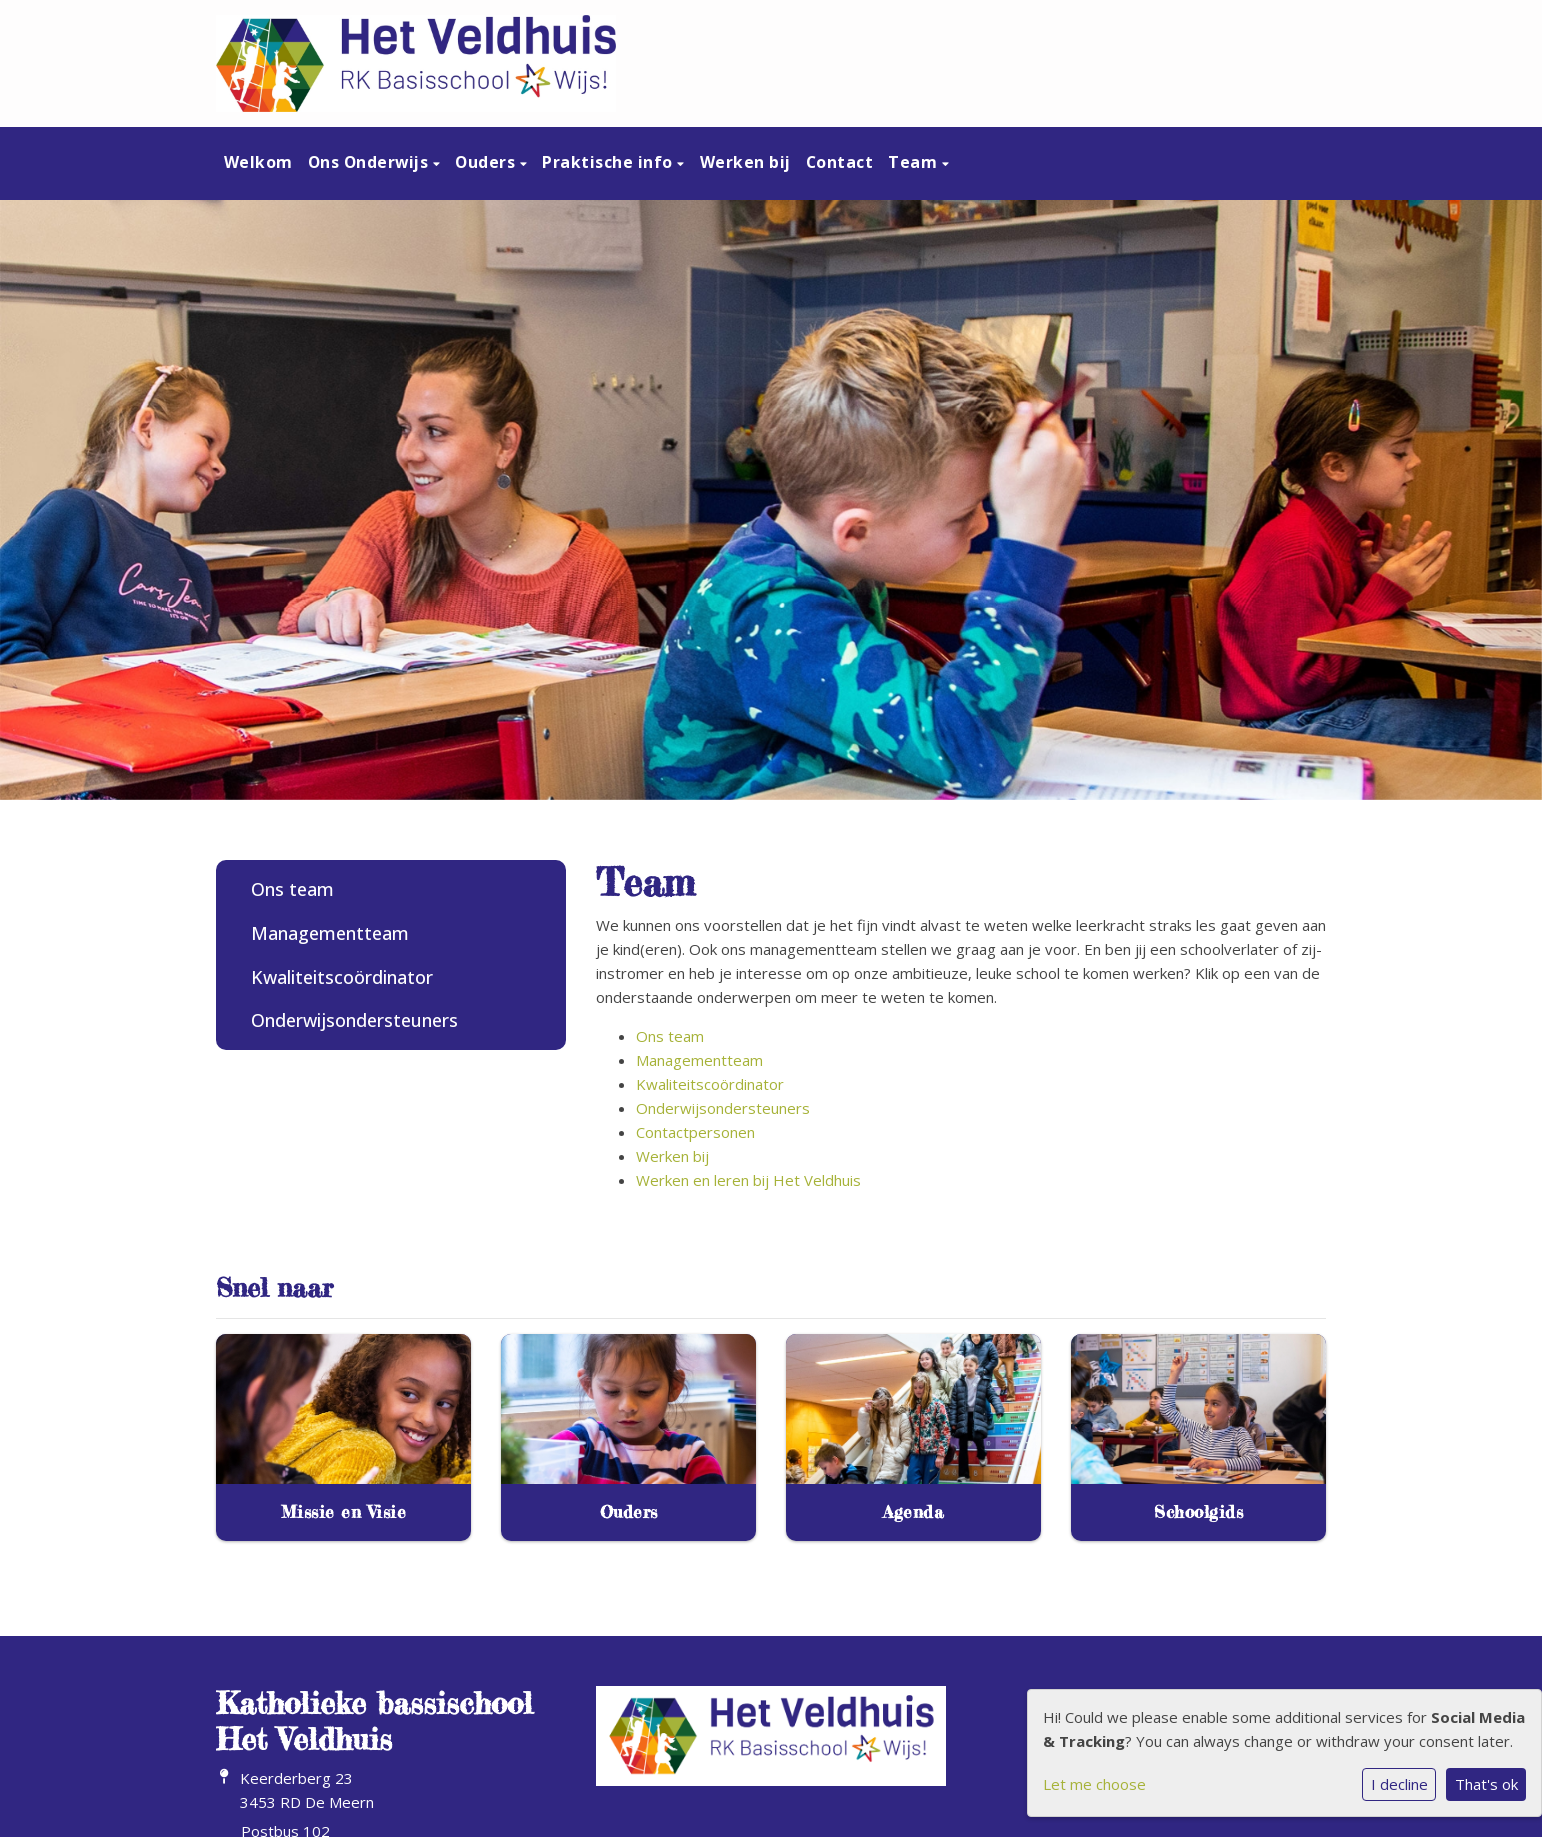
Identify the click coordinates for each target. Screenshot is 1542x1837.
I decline (1399, 1784)
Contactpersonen (695, 1132)
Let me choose (1094, 1784)
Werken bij (745, 162)
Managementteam (330, 933)
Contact (840, 162)
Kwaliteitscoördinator (342, 977)
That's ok (1486, 1784)
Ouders (487, 162)
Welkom (258, 162)
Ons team (292, 889)
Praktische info (609, 162)
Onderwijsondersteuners (354, 1020)
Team (915, 162)
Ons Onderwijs (370, 162)
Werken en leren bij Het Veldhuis (748, 1180)
